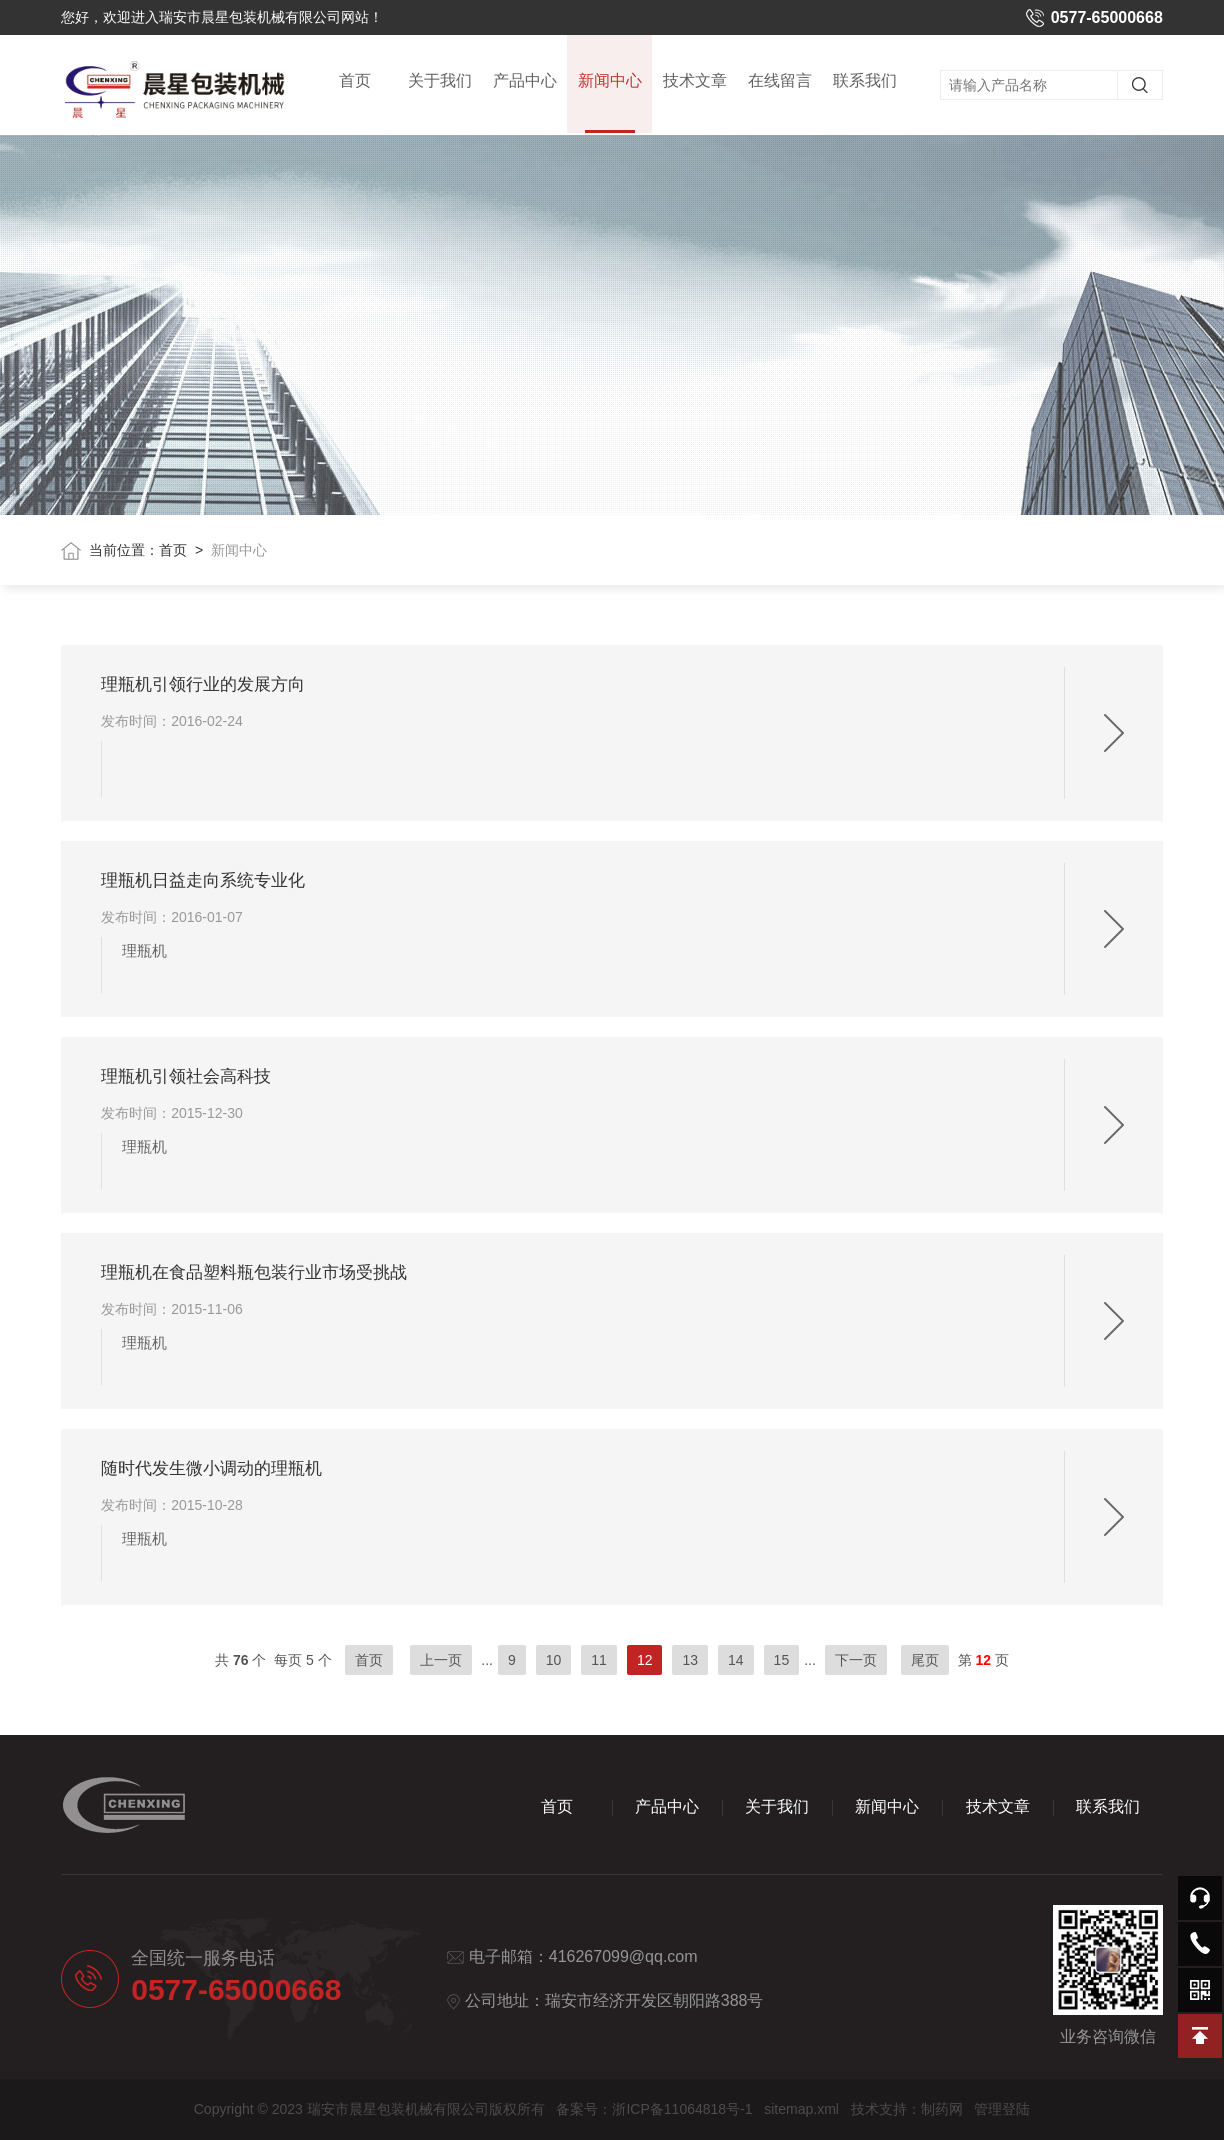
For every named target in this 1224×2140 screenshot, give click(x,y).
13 (690, 1660)
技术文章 (695, 81)
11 (599, 1660)
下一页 (856, 1660)
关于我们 (440, 81)
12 (645, 1660)
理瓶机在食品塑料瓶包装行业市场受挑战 (254, 1272)
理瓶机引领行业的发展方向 (203, 684)
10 (554, 1660)
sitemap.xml (801, 2109)
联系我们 (865, 81)
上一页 (441, 1660)
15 (782, 1660)
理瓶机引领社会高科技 (186, 1076)
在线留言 (780, 81)
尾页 (925, 1660)
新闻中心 (610, 104)
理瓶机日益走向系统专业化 (203, 880)
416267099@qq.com (623, 1956)
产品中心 (525, 81)
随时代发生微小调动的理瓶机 (211, 1468)
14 (736, 1660)
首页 (355, 81)
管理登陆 (1002, 2109)
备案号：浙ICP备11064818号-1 (654, 2109)
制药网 (942, 2109)
